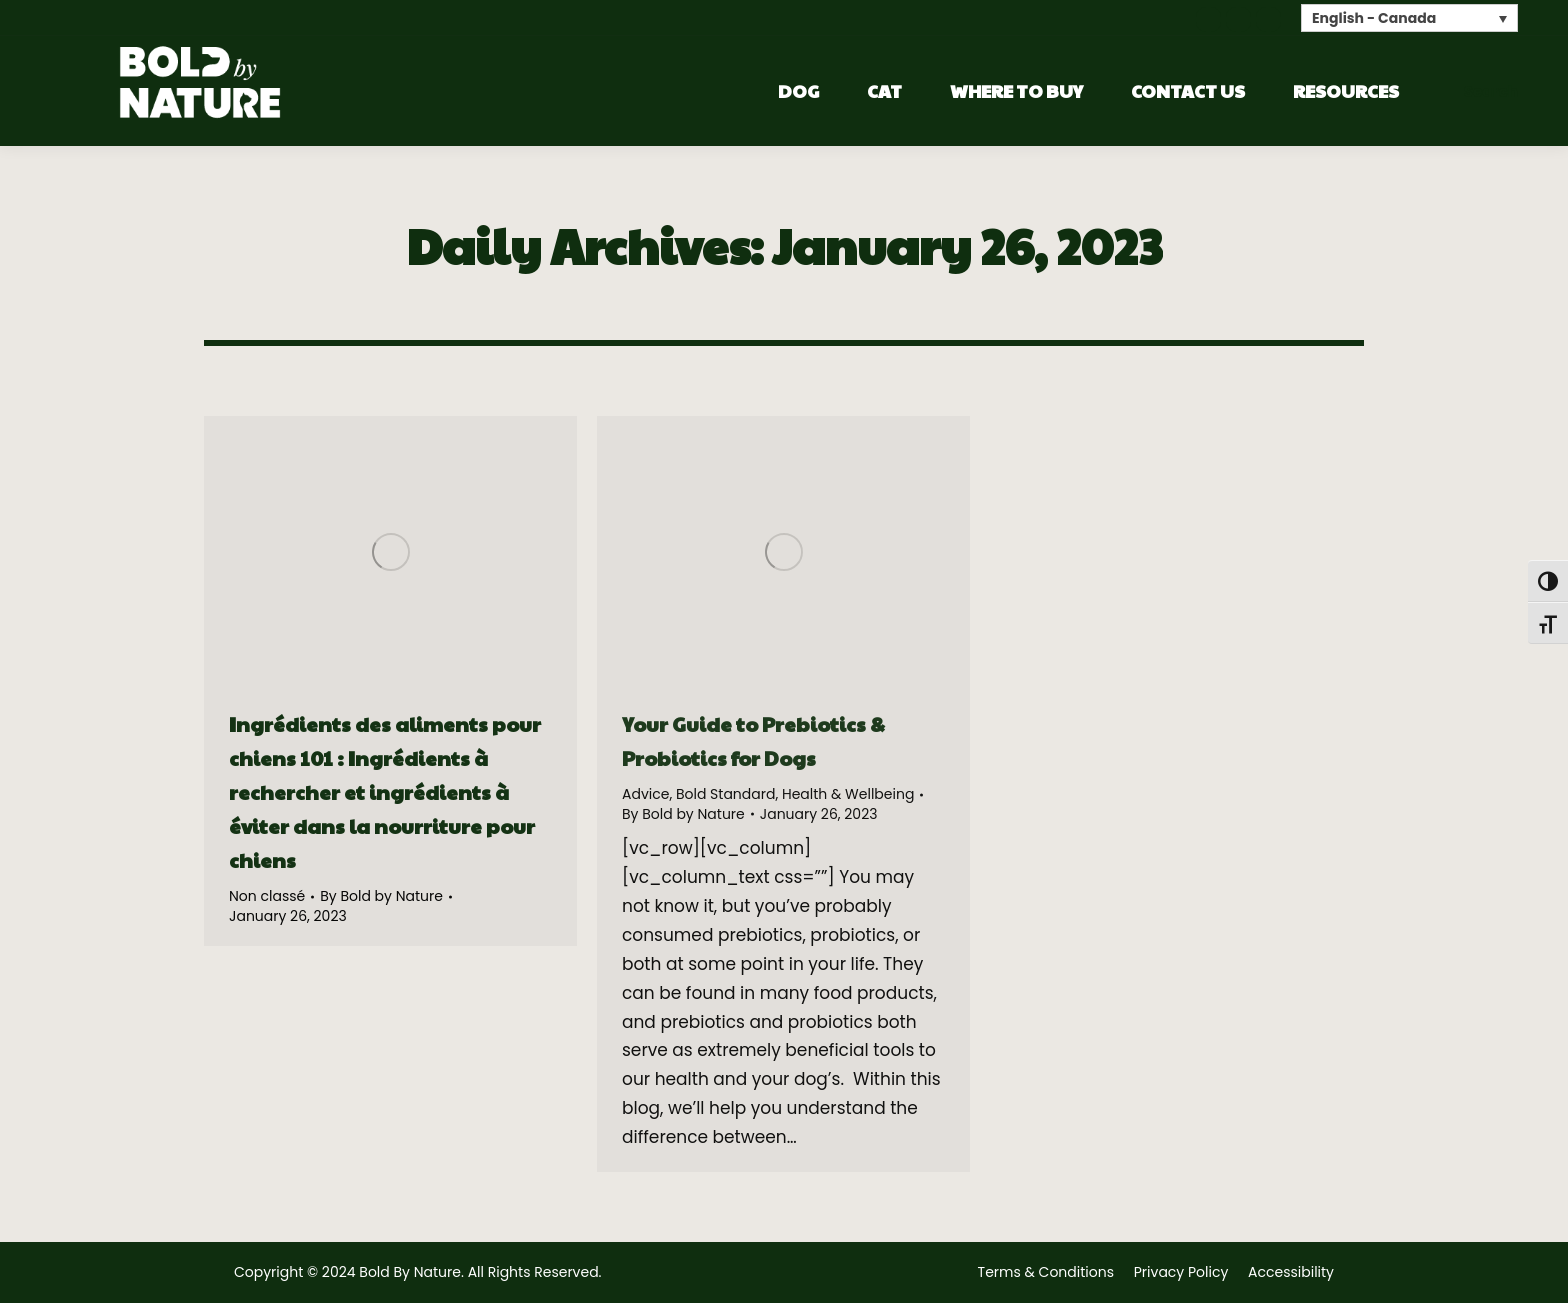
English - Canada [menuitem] (1374, 19)
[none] (1409, 17)
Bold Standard (726, 794)
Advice (645, 794)
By (381, 896)
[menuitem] (1409, 17)
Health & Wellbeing (848, 794)
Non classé (267, 896)
